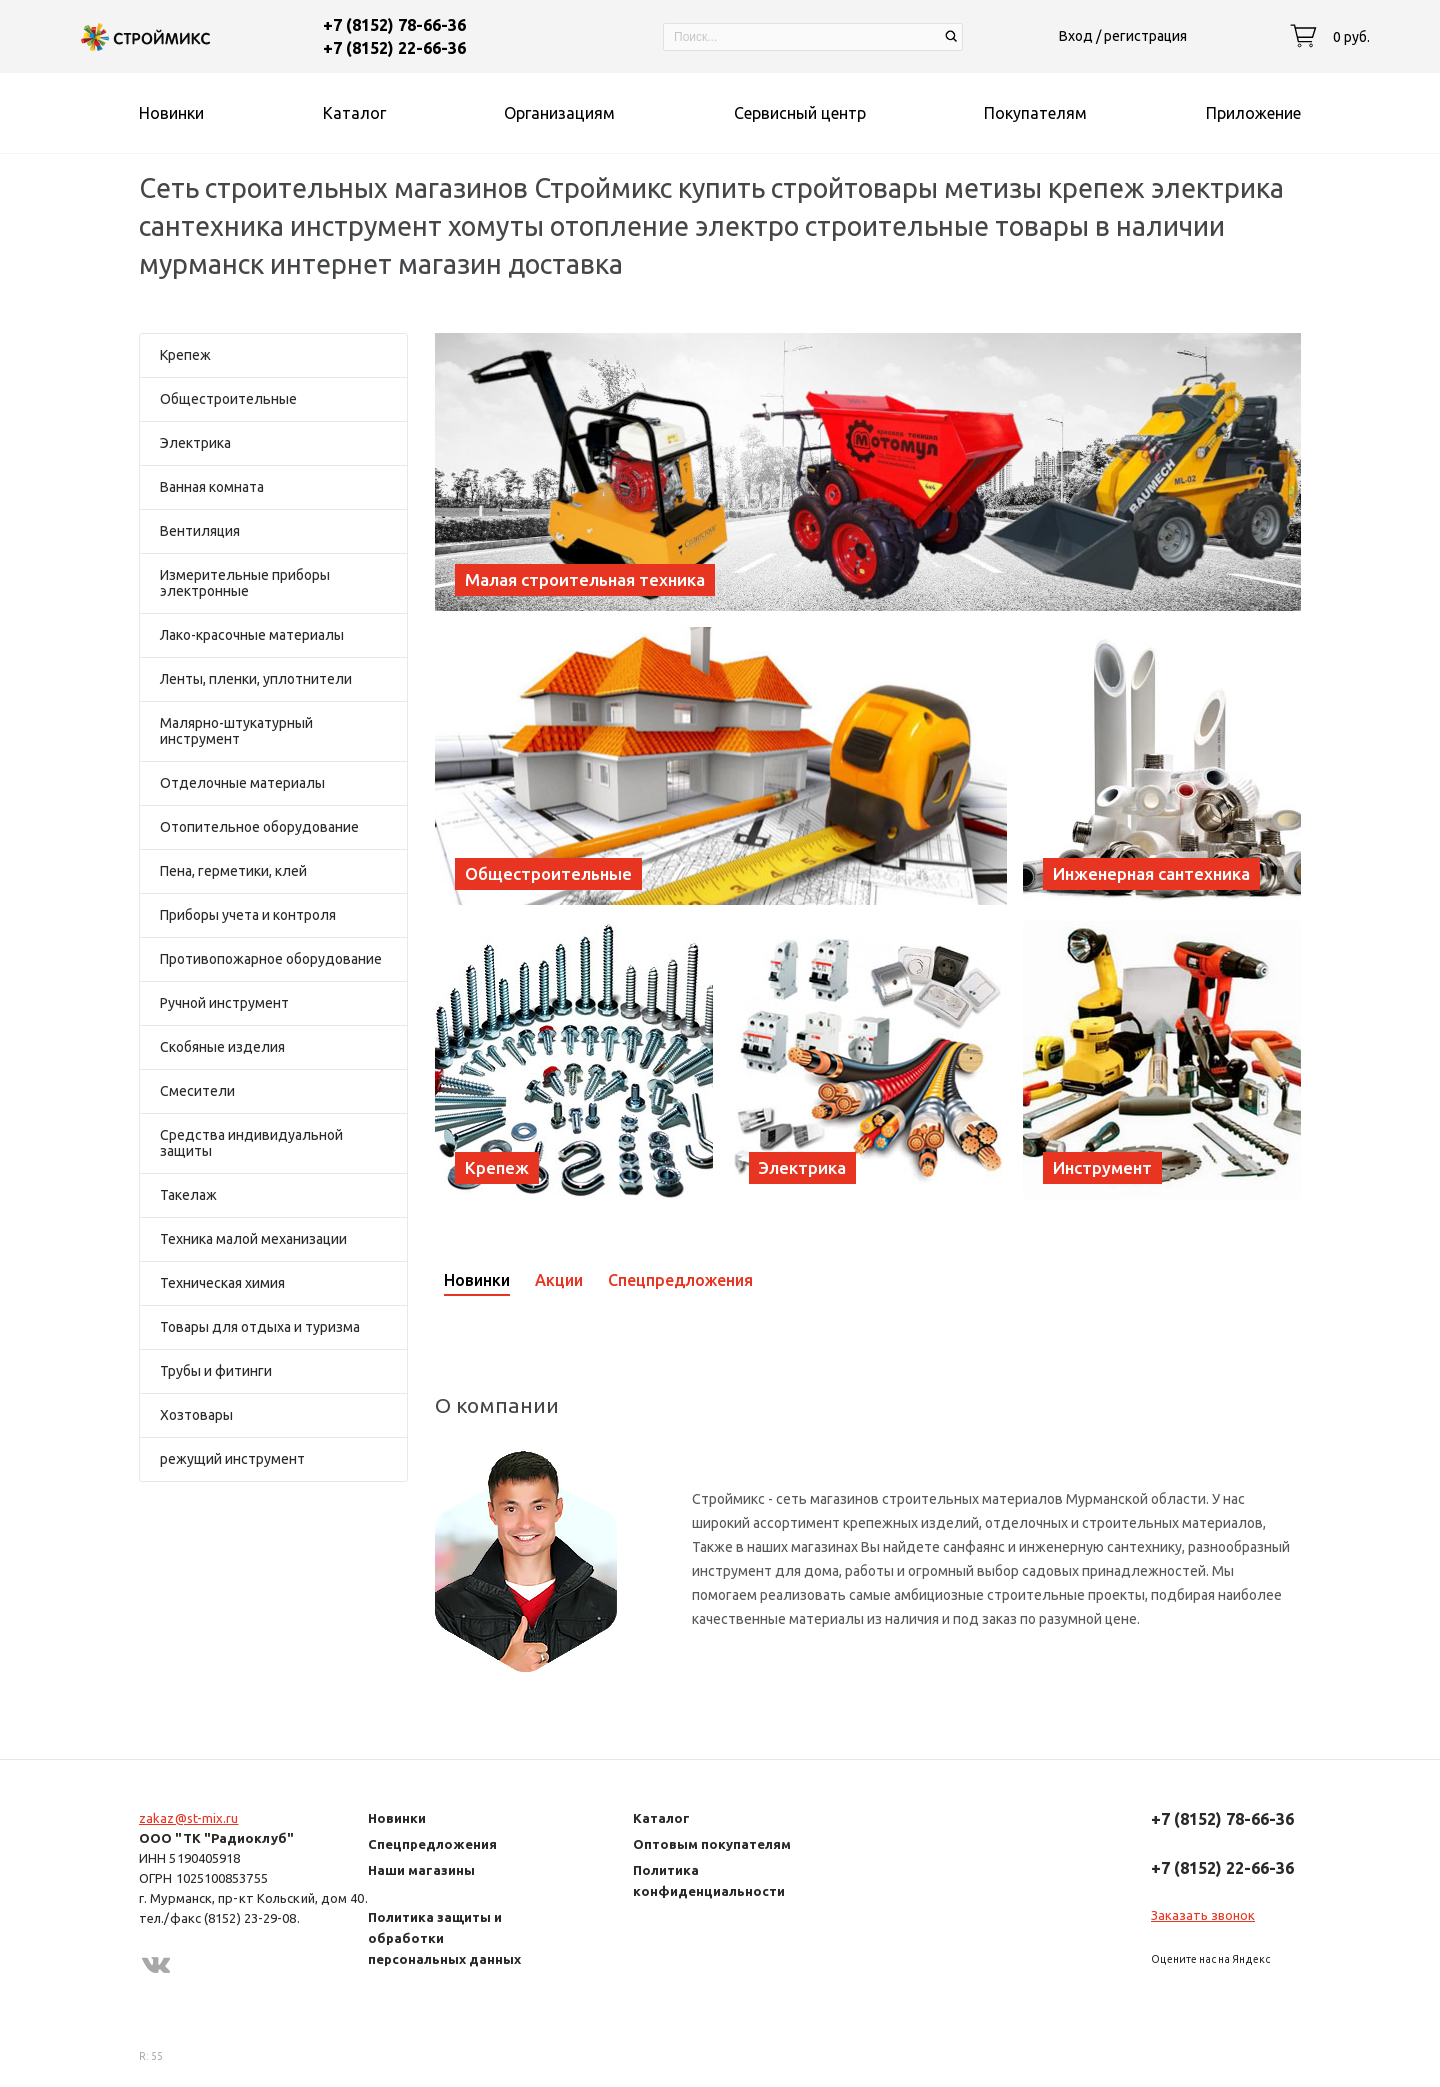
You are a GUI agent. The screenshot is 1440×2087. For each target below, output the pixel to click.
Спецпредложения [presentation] (680, 1280)
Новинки (397, 1818)
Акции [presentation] (559, 1280)
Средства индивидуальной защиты (251, 1143)
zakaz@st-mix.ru (189, 1818)
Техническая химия (222, 1283)
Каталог (661, 1818)
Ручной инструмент (224, 1003)
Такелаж (188, 1195)
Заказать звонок (1203, 1915)
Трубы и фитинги (216, 1371)
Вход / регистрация (1123, 36)
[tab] (489, 1280)
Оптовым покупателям (712, 1844)
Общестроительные (228, 399)
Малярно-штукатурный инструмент (236, 731)
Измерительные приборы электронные (245, 583)
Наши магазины (421, 1870)
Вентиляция (200, 531)
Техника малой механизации (253, 1239)
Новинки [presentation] (477, 1280)
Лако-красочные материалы (252, 635)
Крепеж (185, 355)
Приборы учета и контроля (248, 915)
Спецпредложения (432, 1844)
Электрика (195, 443)
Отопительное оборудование (259, 827)
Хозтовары (196, 1415)
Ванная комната (212, 487)
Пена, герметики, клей (233, 871)
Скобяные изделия (222, 1047)
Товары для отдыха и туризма (260, 1327)
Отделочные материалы (242, 783)
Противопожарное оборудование (271, 959)
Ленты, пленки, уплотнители (256, 679)
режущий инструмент (232, 1459)
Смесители (197, 1091)
